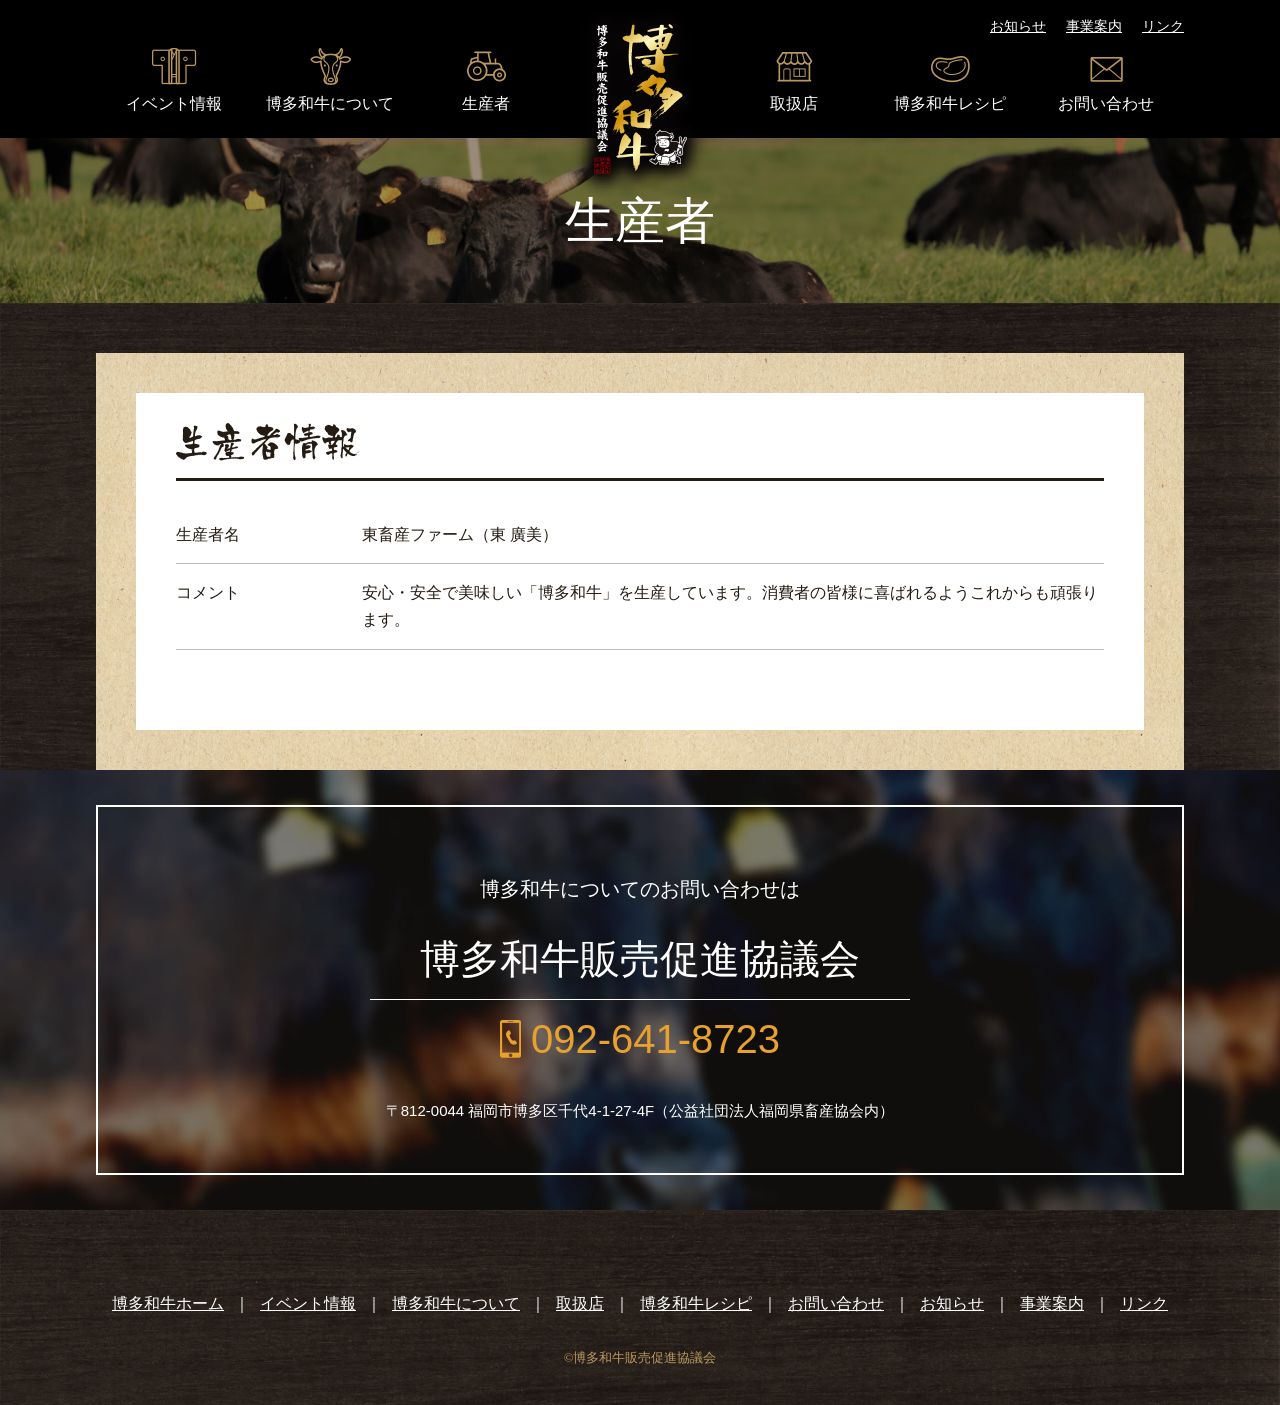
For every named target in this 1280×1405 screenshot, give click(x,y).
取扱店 (794, 103)
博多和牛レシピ (950, 103)
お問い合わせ (1106, 103)
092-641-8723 (655, 1039)
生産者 (486, 103)
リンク (1163, 26)
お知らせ (1018, 26)
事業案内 (1094, 26)
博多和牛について (330, 103)
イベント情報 (174, 103)
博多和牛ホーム (168, 1303)
